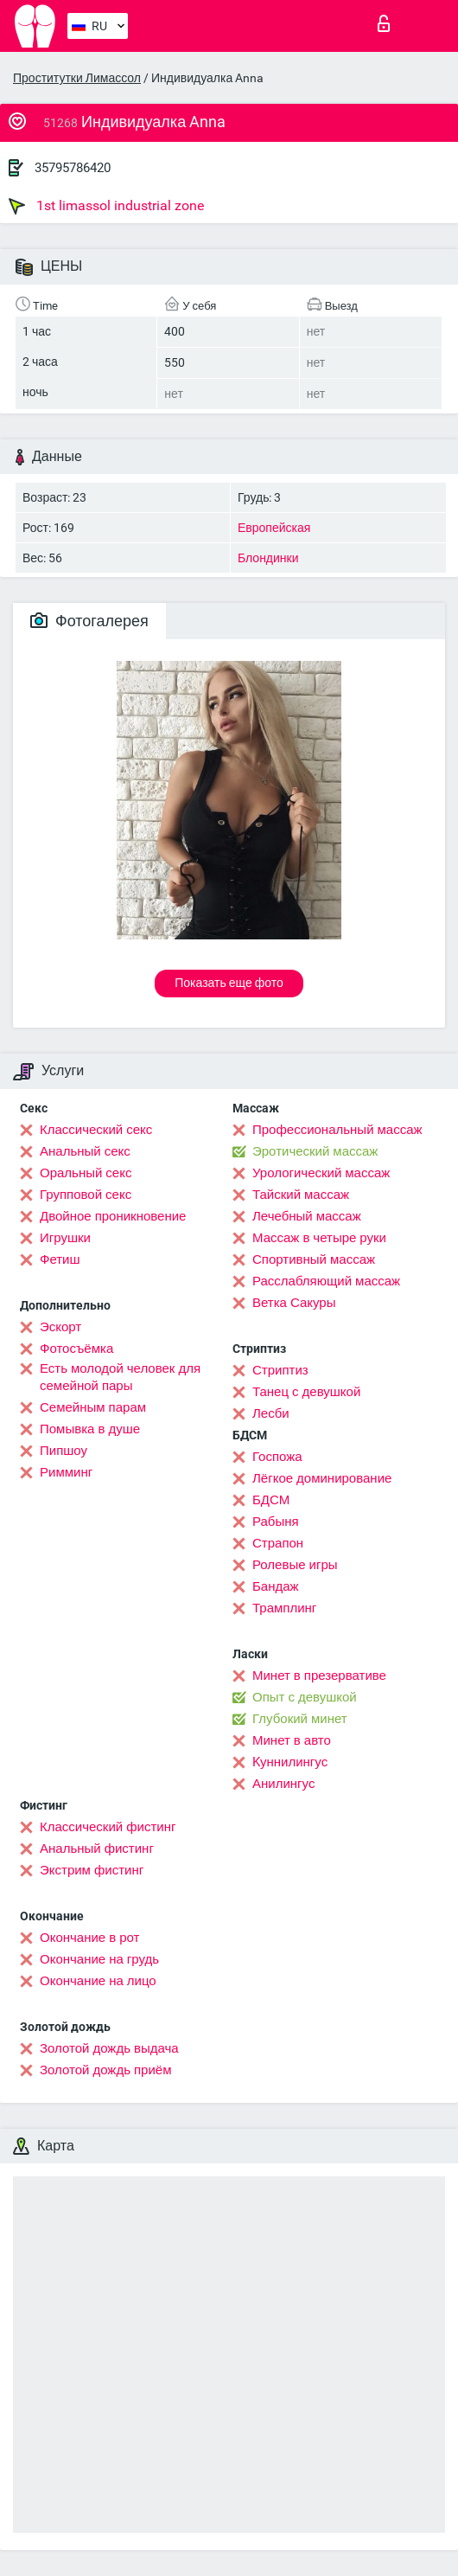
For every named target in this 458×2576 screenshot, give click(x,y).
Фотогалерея (89, 621)
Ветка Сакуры (293, 1302)
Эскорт (60, 1327)
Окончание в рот (89, 1937)
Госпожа (277, 1456)
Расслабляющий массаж (326, 1281)
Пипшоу (63, 1450)
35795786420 (73, 168)
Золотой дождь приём (105, 2070)
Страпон (277, 1543)
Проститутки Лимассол (77, 78)
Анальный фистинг (97, 1848)
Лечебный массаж (306, 1216)
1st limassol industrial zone (106, 206)
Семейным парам (93, 1407)
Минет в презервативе (319, 1675)
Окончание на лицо (98, 1981)
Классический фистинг (107, 1827)
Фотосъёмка (76, 1348)
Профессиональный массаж (337, 1129)
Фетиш (60, 1259)
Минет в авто (291, 1740)
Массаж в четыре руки (319, 1238)
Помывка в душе (90, 1429)
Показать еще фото (229, 983)
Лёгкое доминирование (321, 1478)
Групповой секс (85, 1194)
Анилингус (283, 1783)
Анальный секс (85, 1151)
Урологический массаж (321, 1173)
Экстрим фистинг (91, 1870)
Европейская (274, 528)
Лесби (270, 1413)
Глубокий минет (299, 1719)
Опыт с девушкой (304, 1697)
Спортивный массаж (313, 1259)
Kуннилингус (290, 1762)
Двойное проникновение (113, 1216)
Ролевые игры (295, 1565)
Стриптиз (280, 1370)
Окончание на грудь (99, 1959)
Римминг (66, 1472)
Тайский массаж (300, 1194)
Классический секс (96, 1129)
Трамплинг (284, 1608)
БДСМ (270, 1500)
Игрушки (65, 1238)
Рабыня (275, 1521)
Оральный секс (85, 1173)
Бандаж (275, 1586)
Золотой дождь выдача (109, 2048)
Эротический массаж (315, 1151)
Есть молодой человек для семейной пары (120, 1377)
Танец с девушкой (306, 1392)
